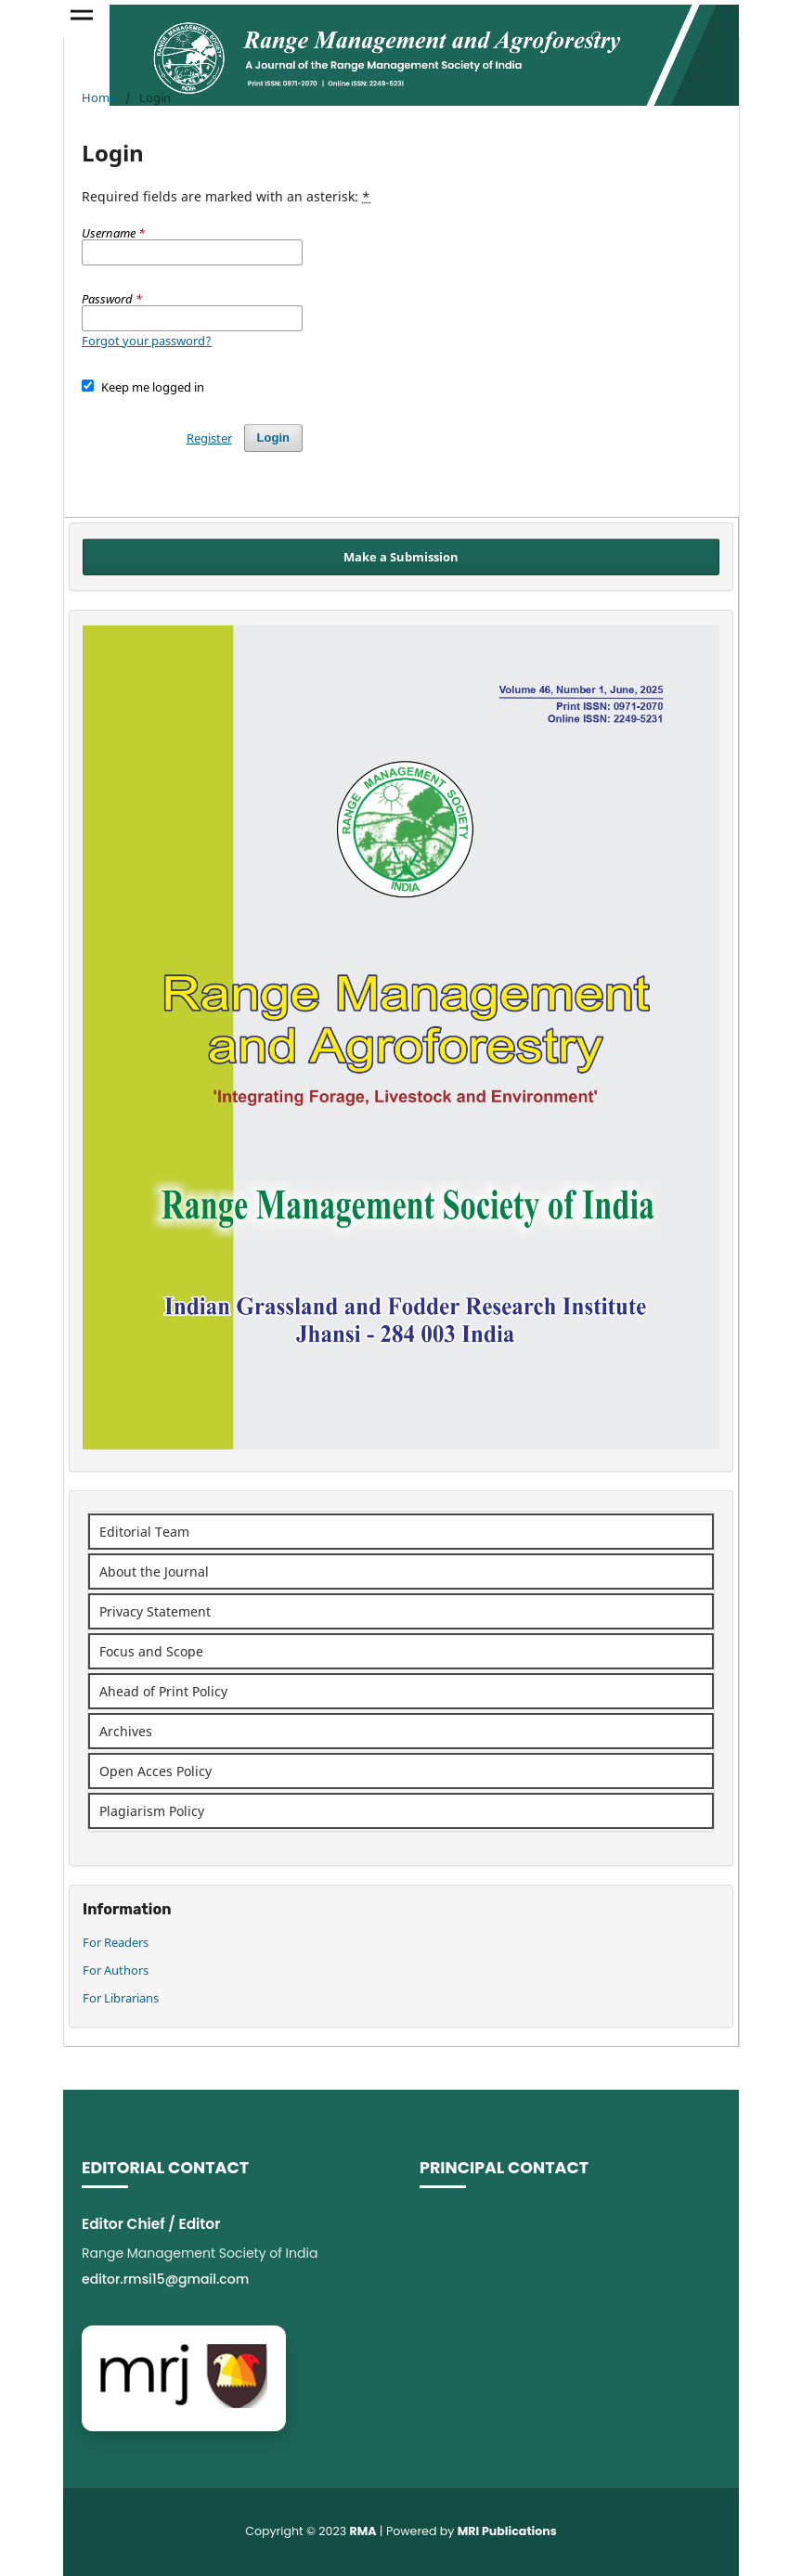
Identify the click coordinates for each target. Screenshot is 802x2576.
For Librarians (121, 1998)
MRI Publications (507, 2531)
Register (209, 438)
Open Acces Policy (155, 1771)
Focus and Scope (151, 1651)
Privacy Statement (155, 1611)
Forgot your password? (147, 340)
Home (99, 97)
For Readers (116, 1942)
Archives (125, 1731)
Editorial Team (144, 1531)
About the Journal (154, 1571)
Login (273, 437)
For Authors (116, 1970)
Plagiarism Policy (151, 1811)
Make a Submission (401, 556)
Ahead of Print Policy (163, 1691)
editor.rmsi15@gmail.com (165, 2279)
